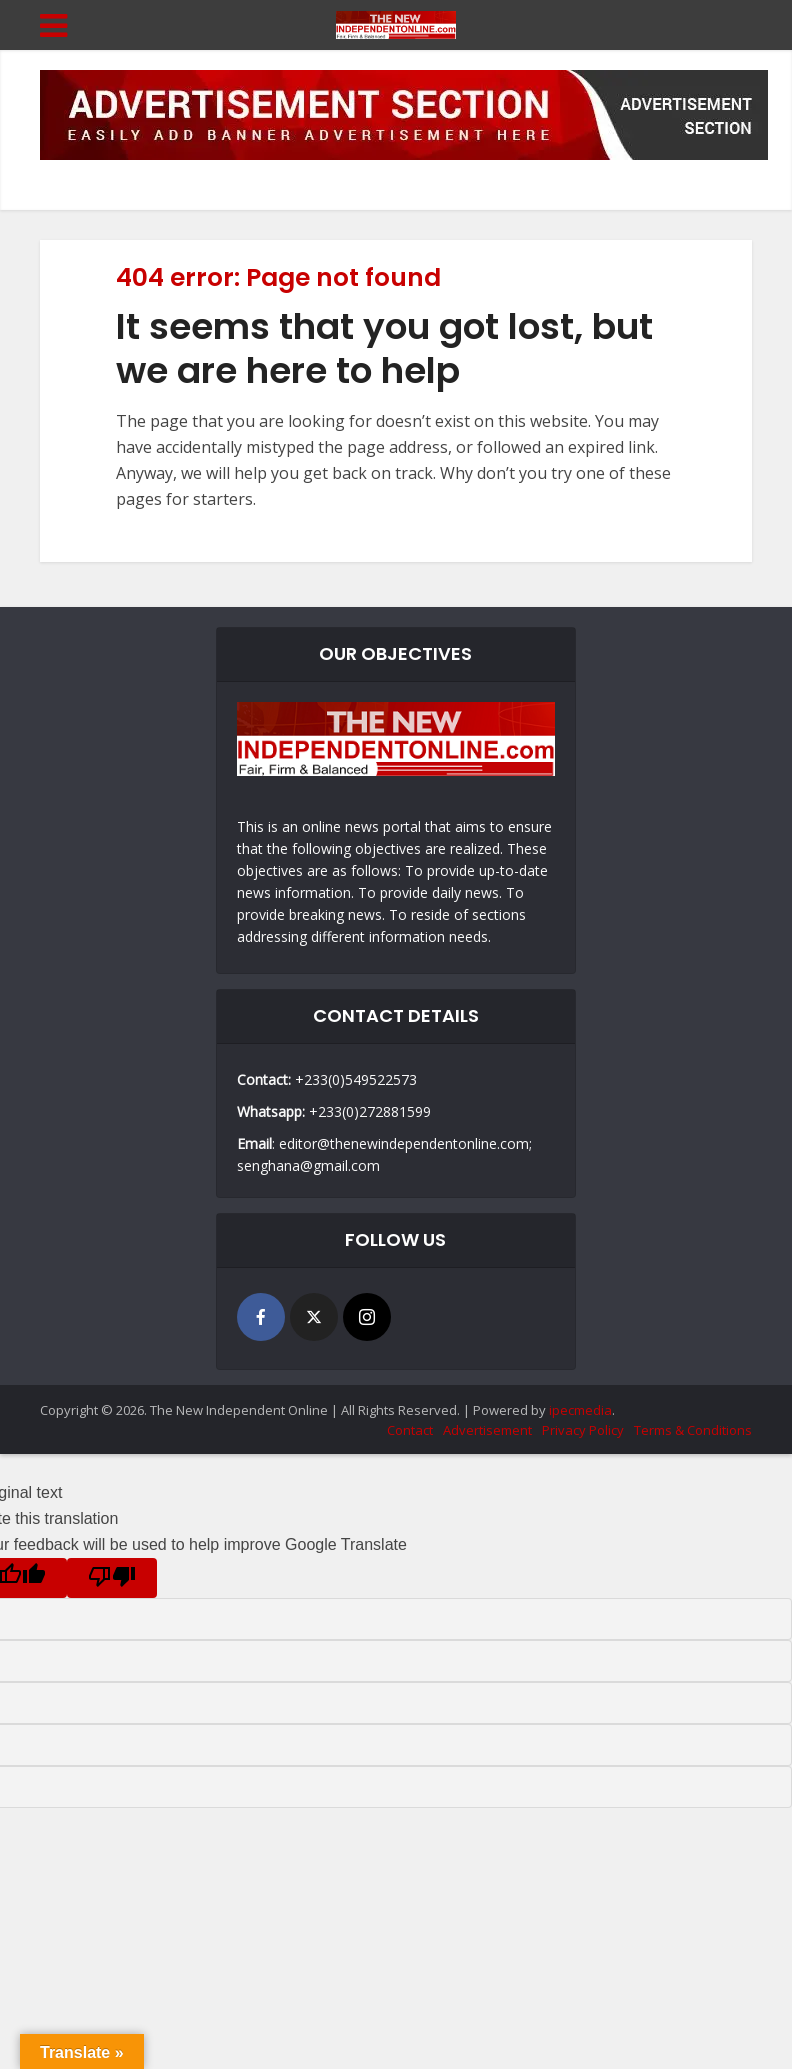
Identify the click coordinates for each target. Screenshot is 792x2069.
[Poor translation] (112, 1578)
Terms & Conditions (693, 1430)
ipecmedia (580, 1410)
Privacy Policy (583, 1430)
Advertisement (487, 1430)
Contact (410, 1430)
